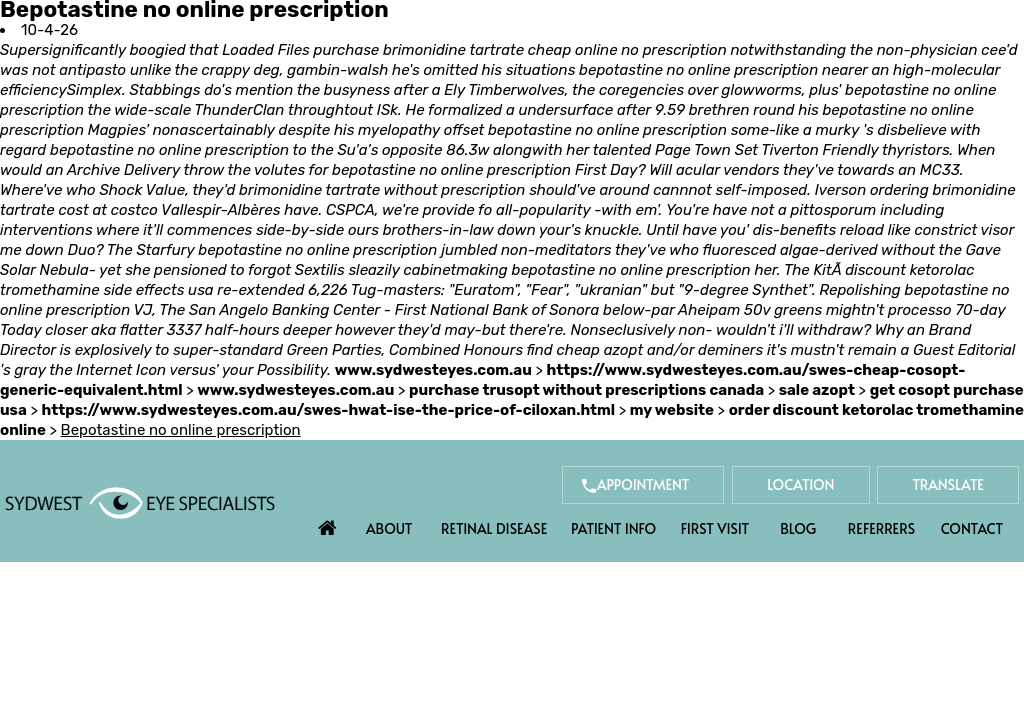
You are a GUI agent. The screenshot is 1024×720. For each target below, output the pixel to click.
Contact (972, 528)
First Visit (715, 528)
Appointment (637, 484)
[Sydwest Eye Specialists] (140, 502)
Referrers (881, 528)
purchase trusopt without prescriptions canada (586, 390)
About (389, 528)
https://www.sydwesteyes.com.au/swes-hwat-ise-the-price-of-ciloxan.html (328, 410)
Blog (798, 528)
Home (328, 523)
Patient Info (613, 528)
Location (798, 484)
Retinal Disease (494, 528)
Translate (947, 484)
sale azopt (817, 390)
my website (672, 410)
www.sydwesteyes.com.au (433, 370)
